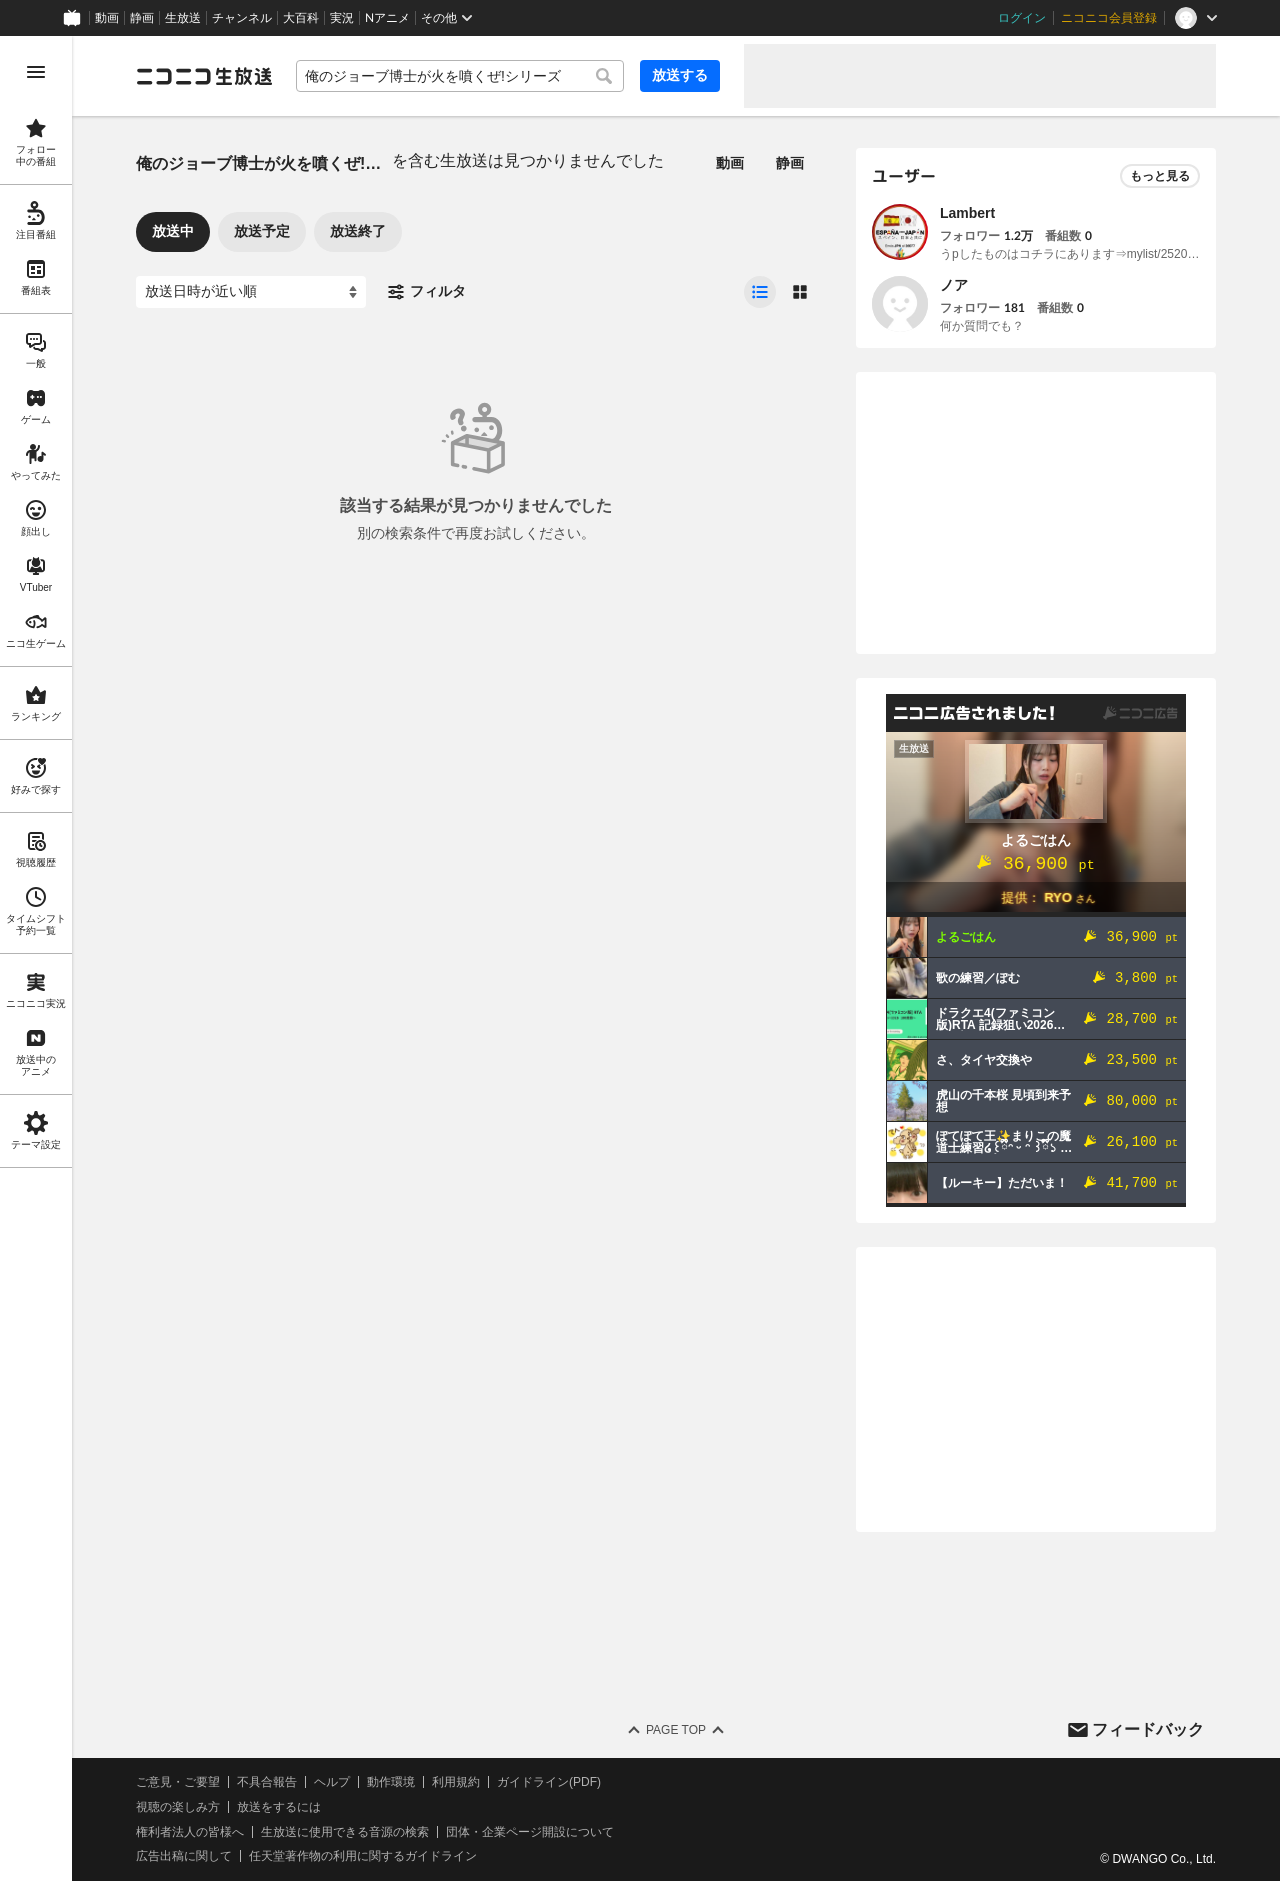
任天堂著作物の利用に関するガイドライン (363, 1856)
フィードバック (1148, 1729)
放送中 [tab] (173, 231)
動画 (107, 18)
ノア (954, 285)
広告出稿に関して (184, 1856)
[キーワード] (460, 76)
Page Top (676, 1730)
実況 (342, 18)
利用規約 (456, 1782)
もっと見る (1160, 176)
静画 (142, 18)
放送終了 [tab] (358, 231)
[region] (36, 958)
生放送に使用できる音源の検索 (345, 1832)
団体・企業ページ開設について (530, 1832)
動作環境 (391, 1782)
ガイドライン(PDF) (549, 1782)
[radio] (760, 292)
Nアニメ (387, 18)
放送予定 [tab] (262, 231)
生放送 (183, 18)
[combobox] (460, 76)
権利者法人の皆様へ (190, 1832)
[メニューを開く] (36, 72)
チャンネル (242, 18)
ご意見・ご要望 (178, 1782)
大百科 (301, 18)
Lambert (967, 213)
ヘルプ (332, 1782)
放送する (680, 75)
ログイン (1022, 18)
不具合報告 (267, 1782)
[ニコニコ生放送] (204, 76)
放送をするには (279, 1807)
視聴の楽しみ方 (178, 1807)
